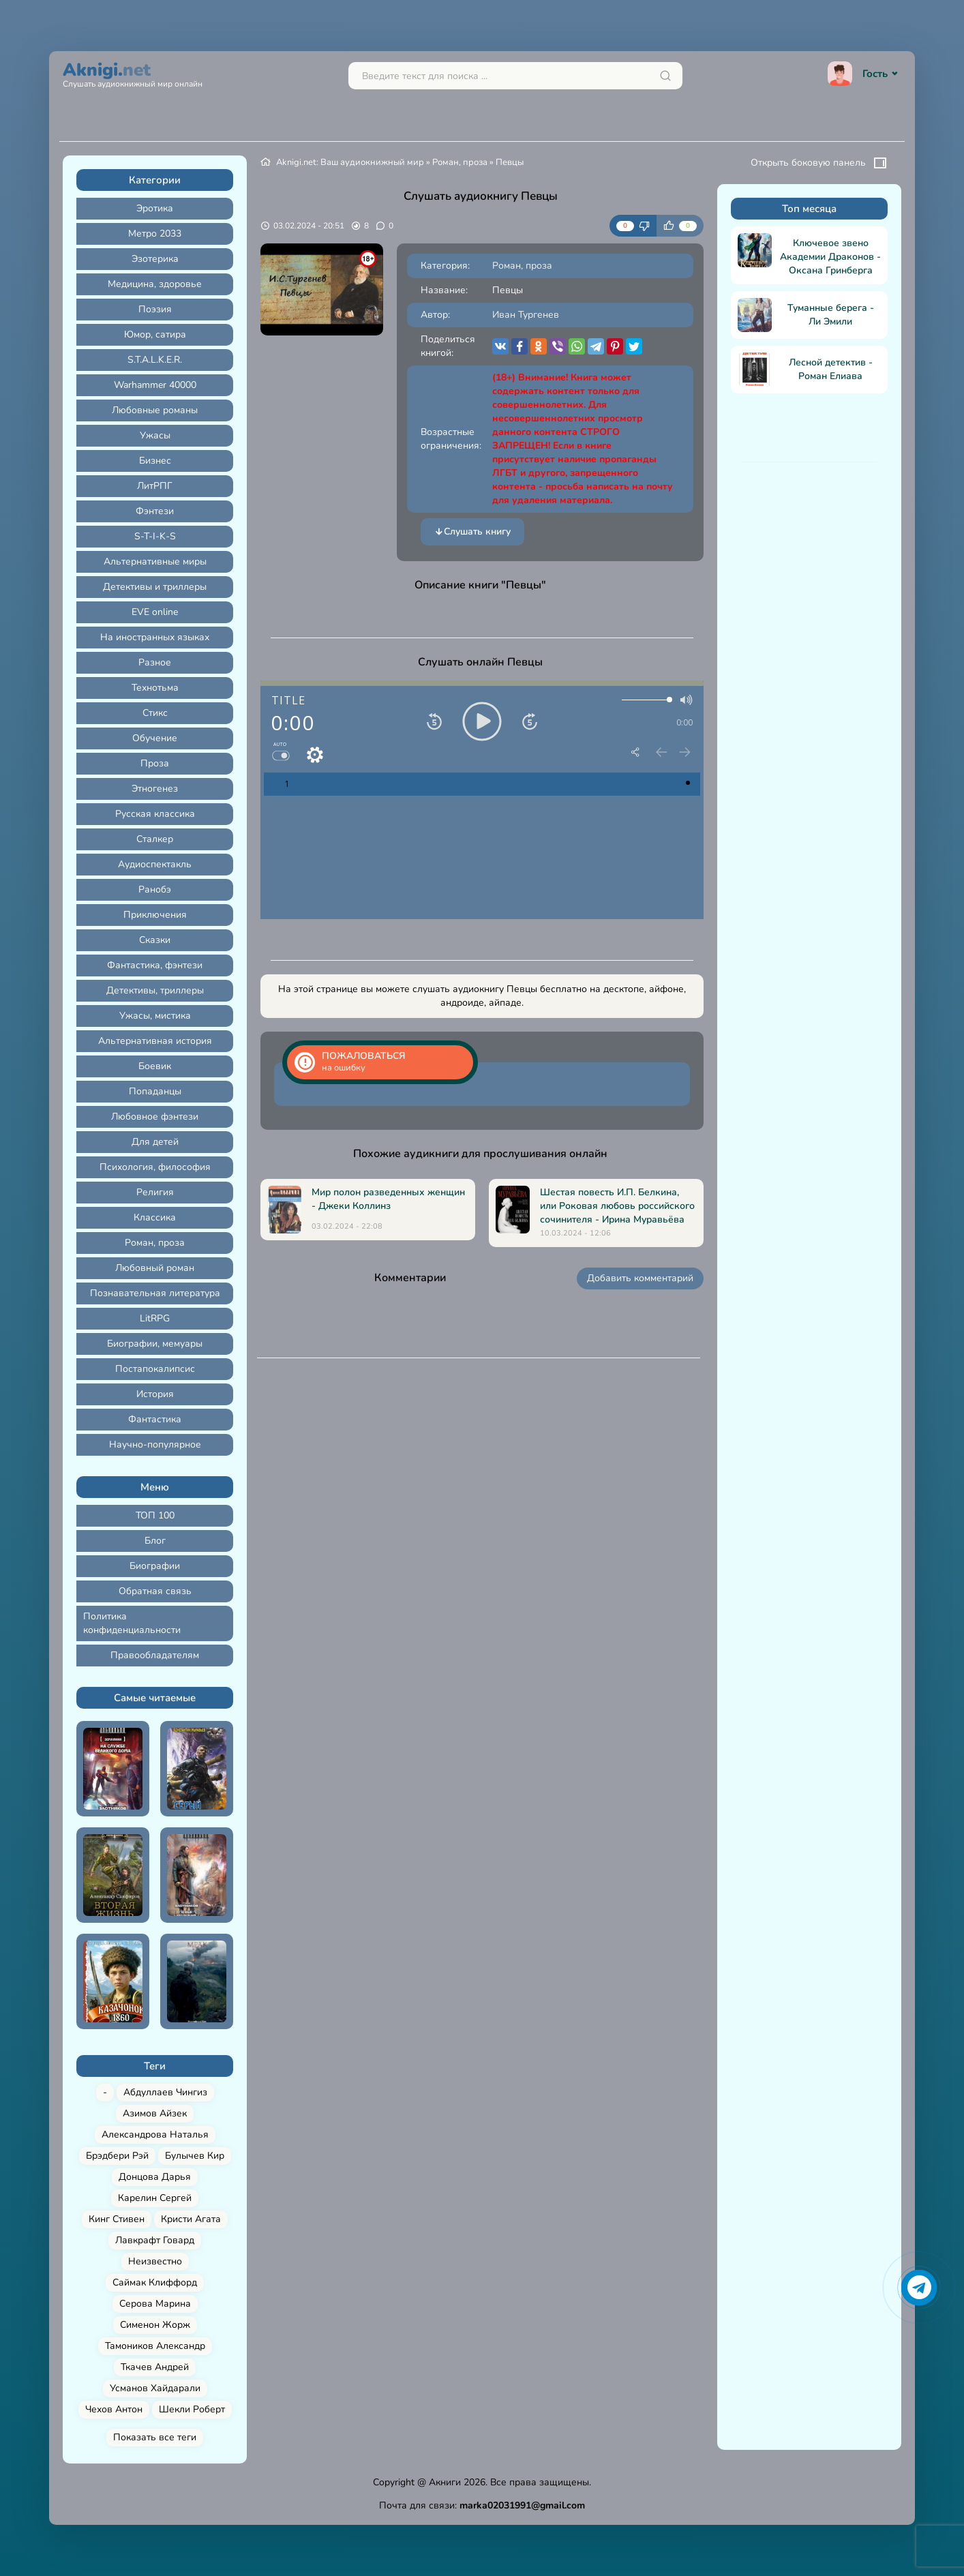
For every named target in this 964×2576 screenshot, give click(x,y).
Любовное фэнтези (154, 1116)
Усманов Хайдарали (155, 2388)
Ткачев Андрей (155, 2367)
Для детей (155, 1141)
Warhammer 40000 (155, 384)
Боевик (154, 1066)
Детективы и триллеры (155, 586)
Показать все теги (154, 2437)
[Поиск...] (515, 75)
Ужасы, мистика (155, 1015)
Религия (155, 1192)
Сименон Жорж (155, 2324)
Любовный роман (154, 1267)
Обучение (154, 738)
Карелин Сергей (155, 2197)
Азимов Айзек (155, 2113)
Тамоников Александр (155, 2345)
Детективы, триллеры (155, 990)
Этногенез (155, 788)
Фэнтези (155, 511)
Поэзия (155, 309)
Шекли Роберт (192, 2409)
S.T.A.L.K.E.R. (154, 359)
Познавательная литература (155, 1293)
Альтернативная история (155, 1040)
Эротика (154, 208)
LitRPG (155, 1318)
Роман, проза (155, 1242)
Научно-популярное (155, 1444)
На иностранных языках (154, 637)
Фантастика (154, 1419)
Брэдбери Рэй (117, 2155)
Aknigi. (132, 73)
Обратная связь (155, 1591)
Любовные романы (155, 410)
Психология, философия (155, 1166)
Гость (864, 73)
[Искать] (665, 75)
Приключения (155, 914)
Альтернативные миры (155, 561)
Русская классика (155, 813)
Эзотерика (155, 258)
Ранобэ (154, 889)
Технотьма (155, 687)
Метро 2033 (154, 233)
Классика (155, 1217)
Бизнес (155, 460)
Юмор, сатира (155, 334)
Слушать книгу (472, 532)
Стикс (155, 712)
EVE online (155, 611)
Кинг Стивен (117, 2219)
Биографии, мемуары (154, 1343)
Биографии (155, 1565)
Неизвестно (155, 2261)
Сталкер (154, 839)
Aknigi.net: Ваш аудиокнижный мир (350, 162)
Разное (154, 662)
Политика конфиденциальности (132, 1623)
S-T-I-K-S (155, 536)
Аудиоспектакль (155, 864)
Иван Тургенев (525, 314)
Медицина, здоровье (155, 284)
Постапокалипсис (155, 1368)
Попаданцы (155, 1091)
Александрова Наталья (155, 2134)
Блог (155, 1540)
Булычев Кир (194, 2155)
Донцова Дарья (155, 2176)
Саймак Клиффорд (154, 2282)
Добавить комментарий (640, 1278)
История (155, 1394)
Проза (154, 763)
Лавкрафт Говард (154, 2240)
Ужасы (155, 435)
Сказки (154, 939)
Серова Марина (155, 2303)
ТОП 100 (155, 1515)
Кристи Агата (191, 2219)
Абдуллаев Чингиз (165, 2092)
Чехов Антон (113, 2409)
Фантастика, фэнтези (154, 965)
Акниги (445, 2482)
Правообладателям (154, 1655)
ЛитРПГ (154, 485)
